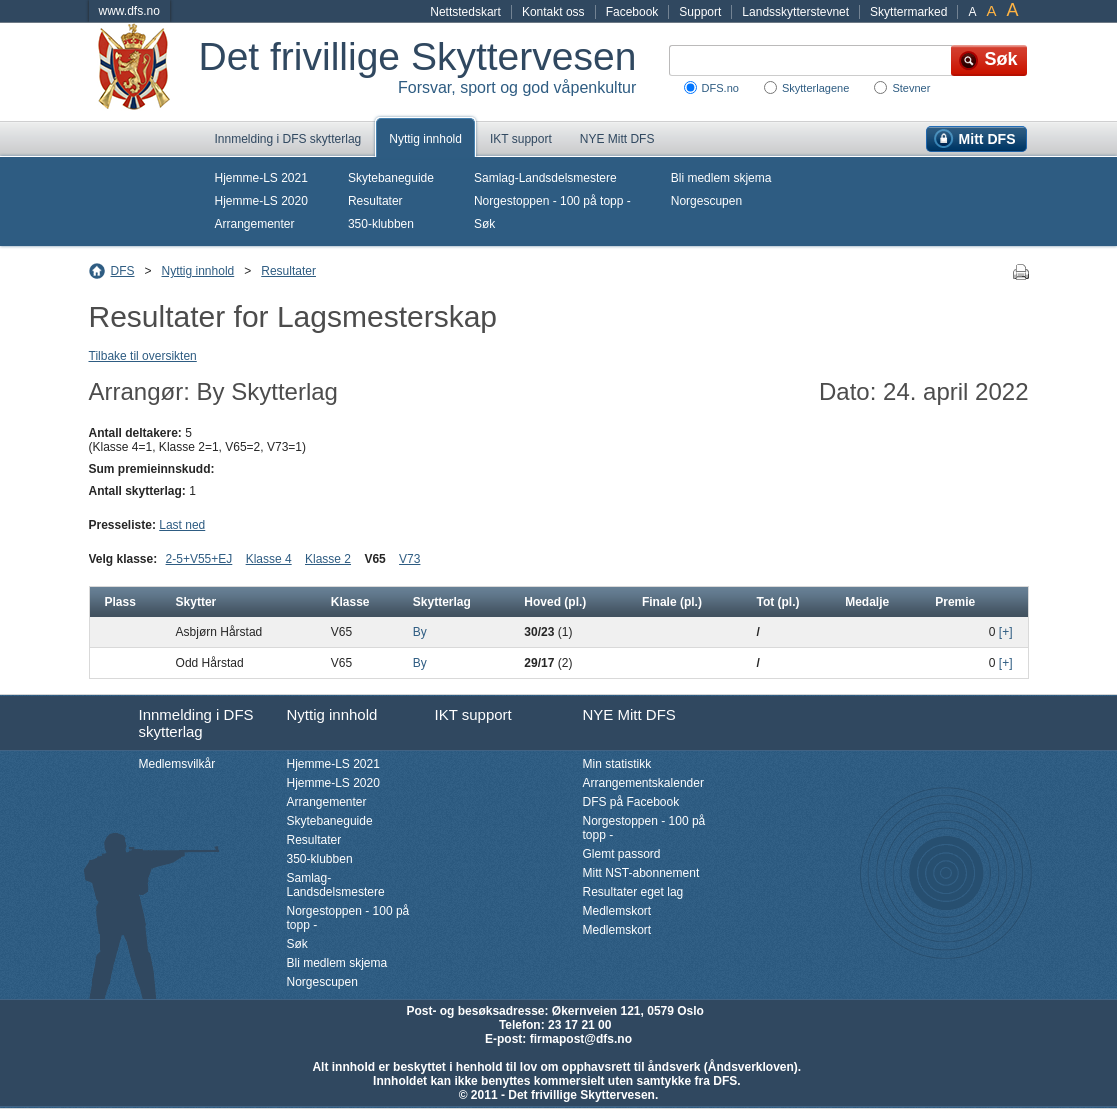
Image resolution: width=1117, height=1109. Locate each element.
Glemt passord (622, 854)
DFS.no (720, 88)
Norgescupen (706, 201)
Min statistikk (617, 764)
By (420, 632)
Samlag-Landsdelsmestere (545, 178)
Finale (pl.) (672, 602)
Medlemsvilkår (177, 764)
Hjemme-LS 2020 (261, 201)
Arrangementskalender (643, 783)
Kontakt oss (553, 12)
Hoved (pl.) (555, 602)
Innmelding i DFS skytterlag (288, 139)
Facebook (632, 12)
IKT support (521, 139)
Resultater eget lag (633, 892)
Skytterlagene (815, 88)
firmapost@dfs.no (581, 1039)
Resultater (375, 201)
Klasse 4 (269, 559)
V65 (374, 559)
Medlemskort (617, 911)
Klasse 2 (328, 559)
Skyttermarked (908, 12)
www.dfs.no (129, 11)
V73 (409, 559)
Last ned (182, 525)
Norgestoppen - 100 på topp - (552, 201)
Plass (120, 602)
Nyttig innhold (425, 139)
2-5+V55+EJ (199, 559)
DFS (123, 271)
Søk (484, 224)
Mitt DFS (987, 139)
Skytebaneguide (391, 178)
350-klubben (381, 224)
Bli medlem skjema (721, 178)
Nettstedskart (465, 12)
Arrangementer (255, 224)
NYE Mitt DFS (617, 139)
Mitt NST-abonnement (641, 873)
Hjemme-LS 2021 (261, 178)
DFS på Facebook (631, 802)
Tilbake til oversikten (143, 356)
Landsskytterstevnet (795, 12)
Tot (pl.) (777, 602)
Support (700, 12)
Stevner (911, 88)
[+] (1006, 632)
